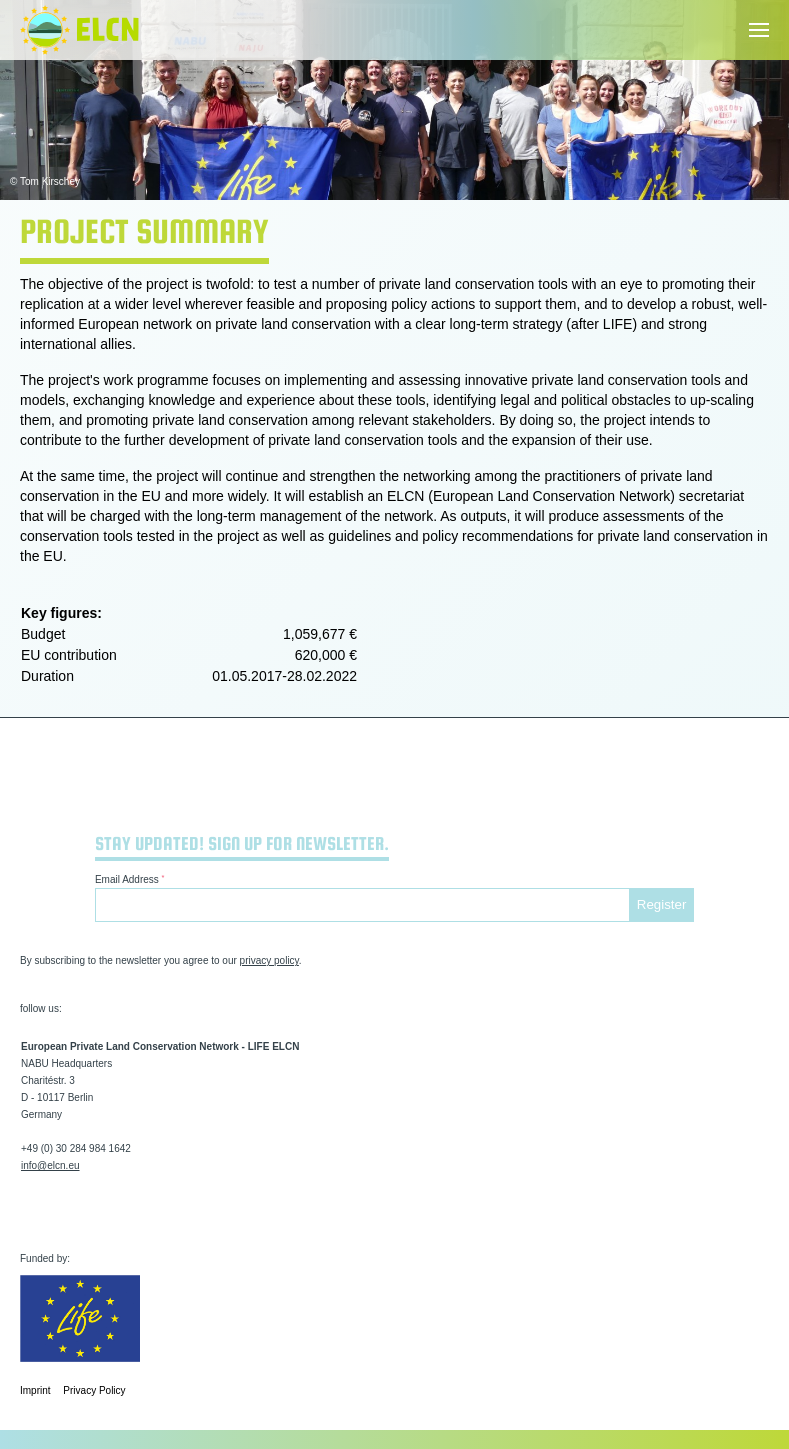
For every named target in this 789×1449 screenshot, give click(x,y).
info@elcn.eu (50, 1165)
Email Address (130, 879)
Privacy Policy (94, 1390)
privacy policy (269, 960)
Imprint (35, 1390)
